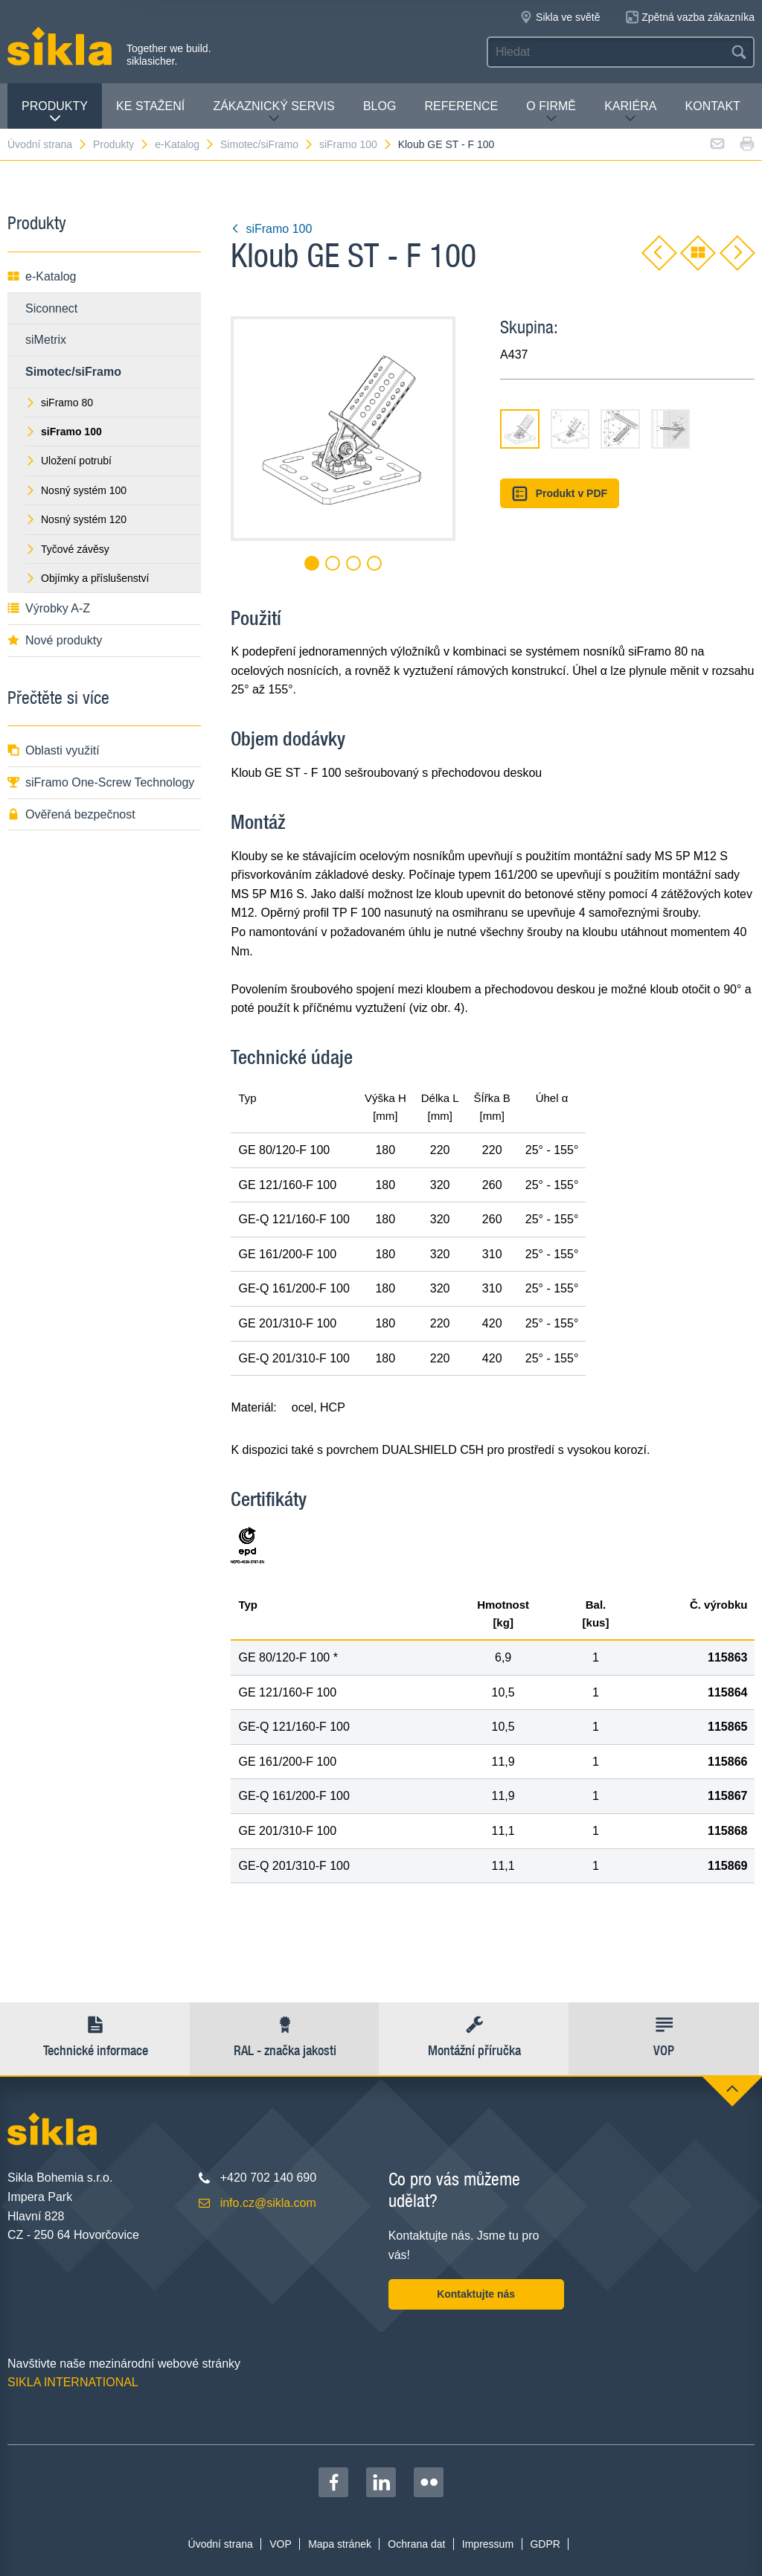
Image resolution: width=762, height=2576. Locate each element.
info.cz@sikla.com (268, 2203)
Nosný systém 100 (76, 490)
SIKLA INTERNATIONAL (72, 2382)
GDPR (545, 2544)
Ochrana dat (416, 2544)
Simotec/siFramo (267, 144)
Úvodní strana (47, 144)
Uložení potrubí (68, 461)
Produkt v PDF (559, 494)
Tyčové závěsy (67, 549)
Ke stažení (150, 106)
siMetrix (45, 339)
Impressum (487, 2544)
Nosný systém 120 (76, 519)
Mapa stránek (339, 2544)
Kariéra (630, 112)
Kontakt (712, 106)
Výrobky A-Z (48, 608)
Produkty (55, 112)
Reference (461, 106)
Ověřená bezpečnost (71, 814)
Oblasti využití (53, 750)
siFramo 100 (356, 144)
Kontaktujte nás (476, 2294)
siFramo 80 (59, 402)
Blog (379, 106)
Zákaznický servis (273, 112)
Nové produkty (54, 640)
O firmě (551, 112)
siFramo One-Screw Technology (100, 782)
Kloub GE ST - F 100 (446, 144)
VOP (280, 2544)
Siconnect (51, 308)
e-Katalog (185, 144)
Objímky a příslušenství (87, 578)
